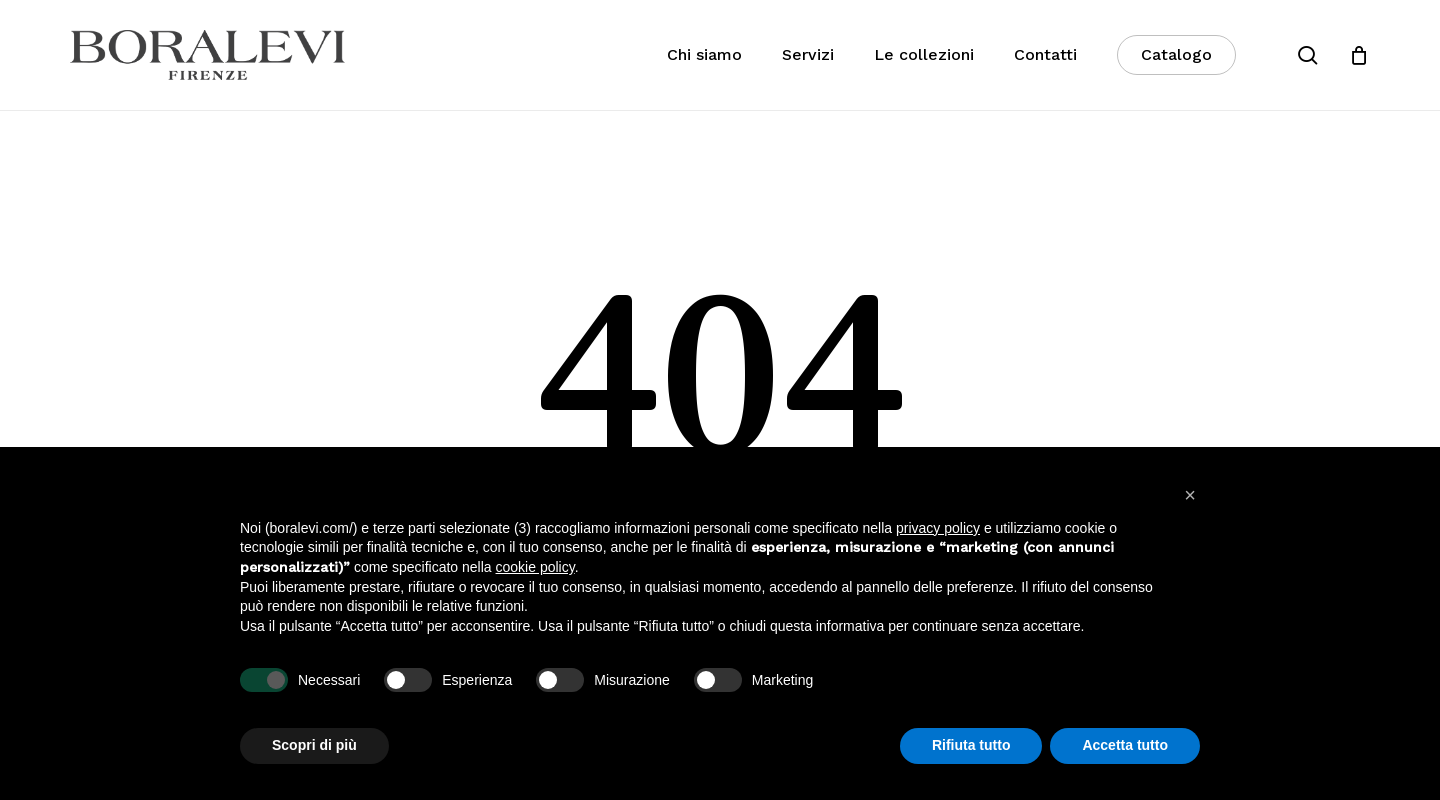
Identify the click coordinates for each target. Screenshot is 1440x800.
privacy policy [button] (938, 528)
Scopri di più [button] (314, 745)
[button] (1190, 495)
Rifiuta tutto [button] (971, 745)
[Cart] (1359, 55)
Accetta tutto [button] (1125, 745)
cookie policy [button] (535, 567)
